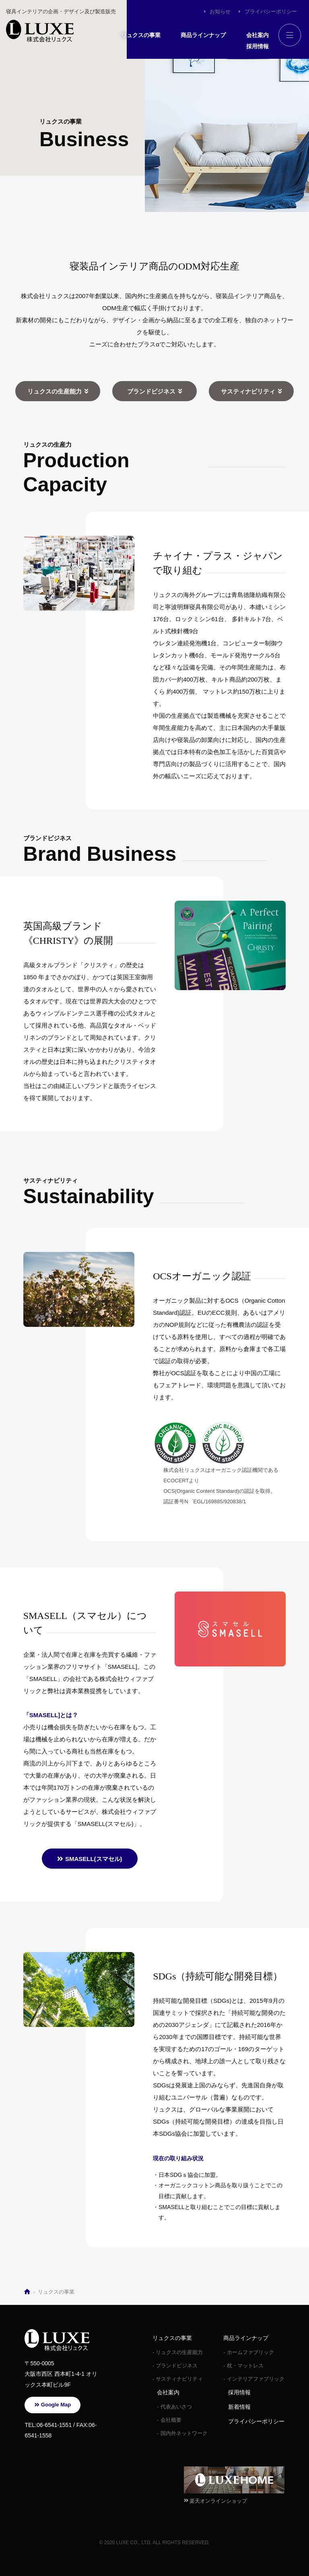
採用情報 (257, 46)
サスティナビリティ (248, 391)
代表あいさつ (176, 2407)
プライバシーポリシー (271, 11)
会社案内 (257, 35)
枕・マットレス (245, 2366)
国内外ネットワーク (184, 2433)
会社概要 (171, 2420)
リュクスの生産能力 (54, 391)
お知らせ (220, 11)
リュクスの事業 (141, 35)
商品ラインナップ (203, 35)
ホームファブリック (250, 2352)
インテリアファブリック (255, 2379)
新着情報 (239, 2407)
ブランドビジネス (151, 391)
